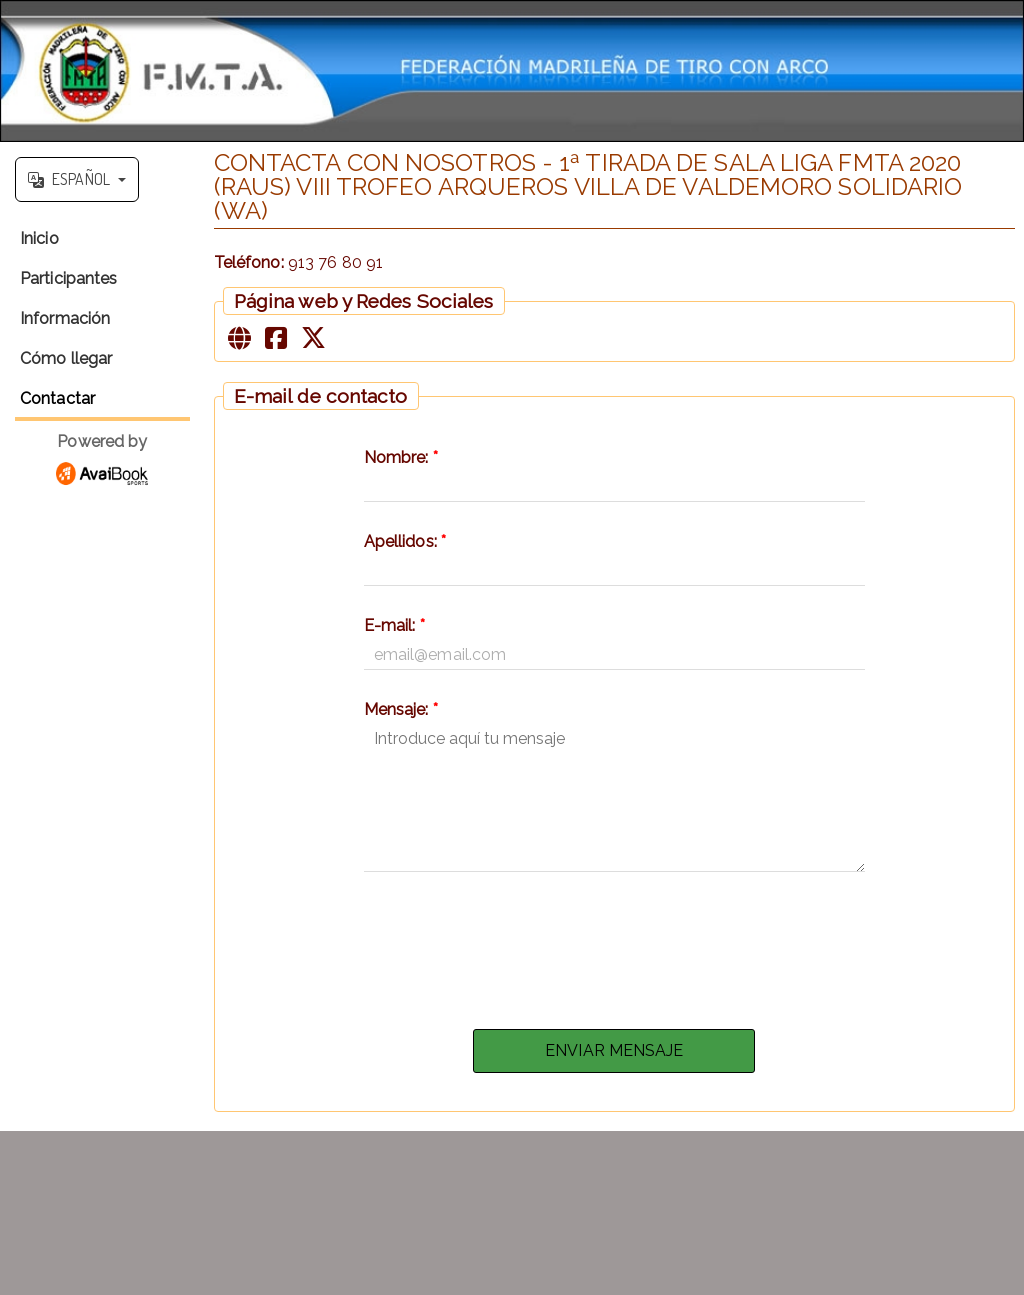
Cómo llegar (66, 358)
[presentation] (614, 945)
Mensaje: (401, 709)
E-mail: (394, 625)
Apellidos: (405, 541)
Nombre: (401, 457)
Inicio (39, 238)
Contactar (57, 398)
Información (65, 318)
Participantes (68, 278)
